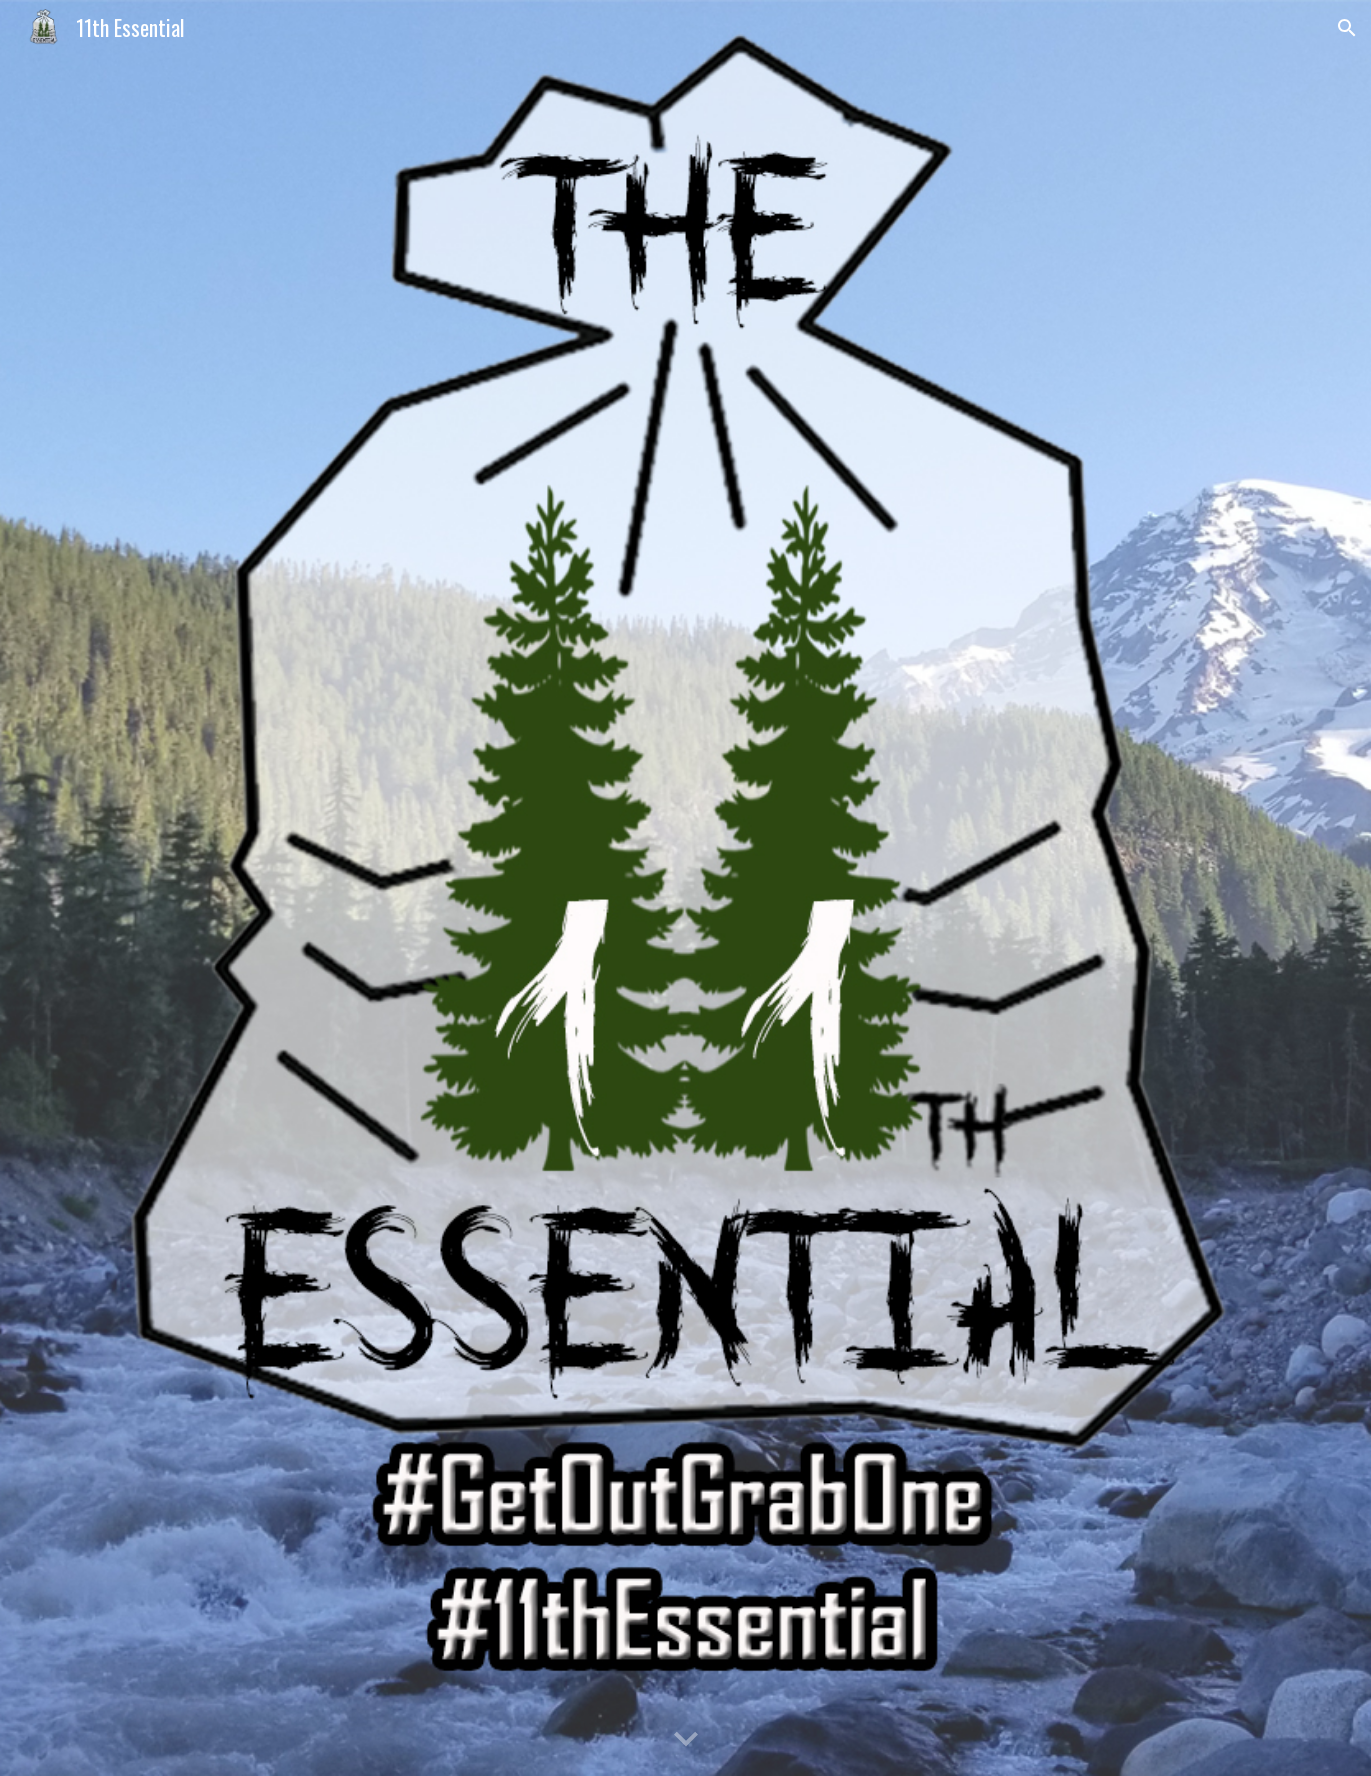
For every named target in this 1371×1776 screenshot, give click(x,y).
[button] (1347, 28)
